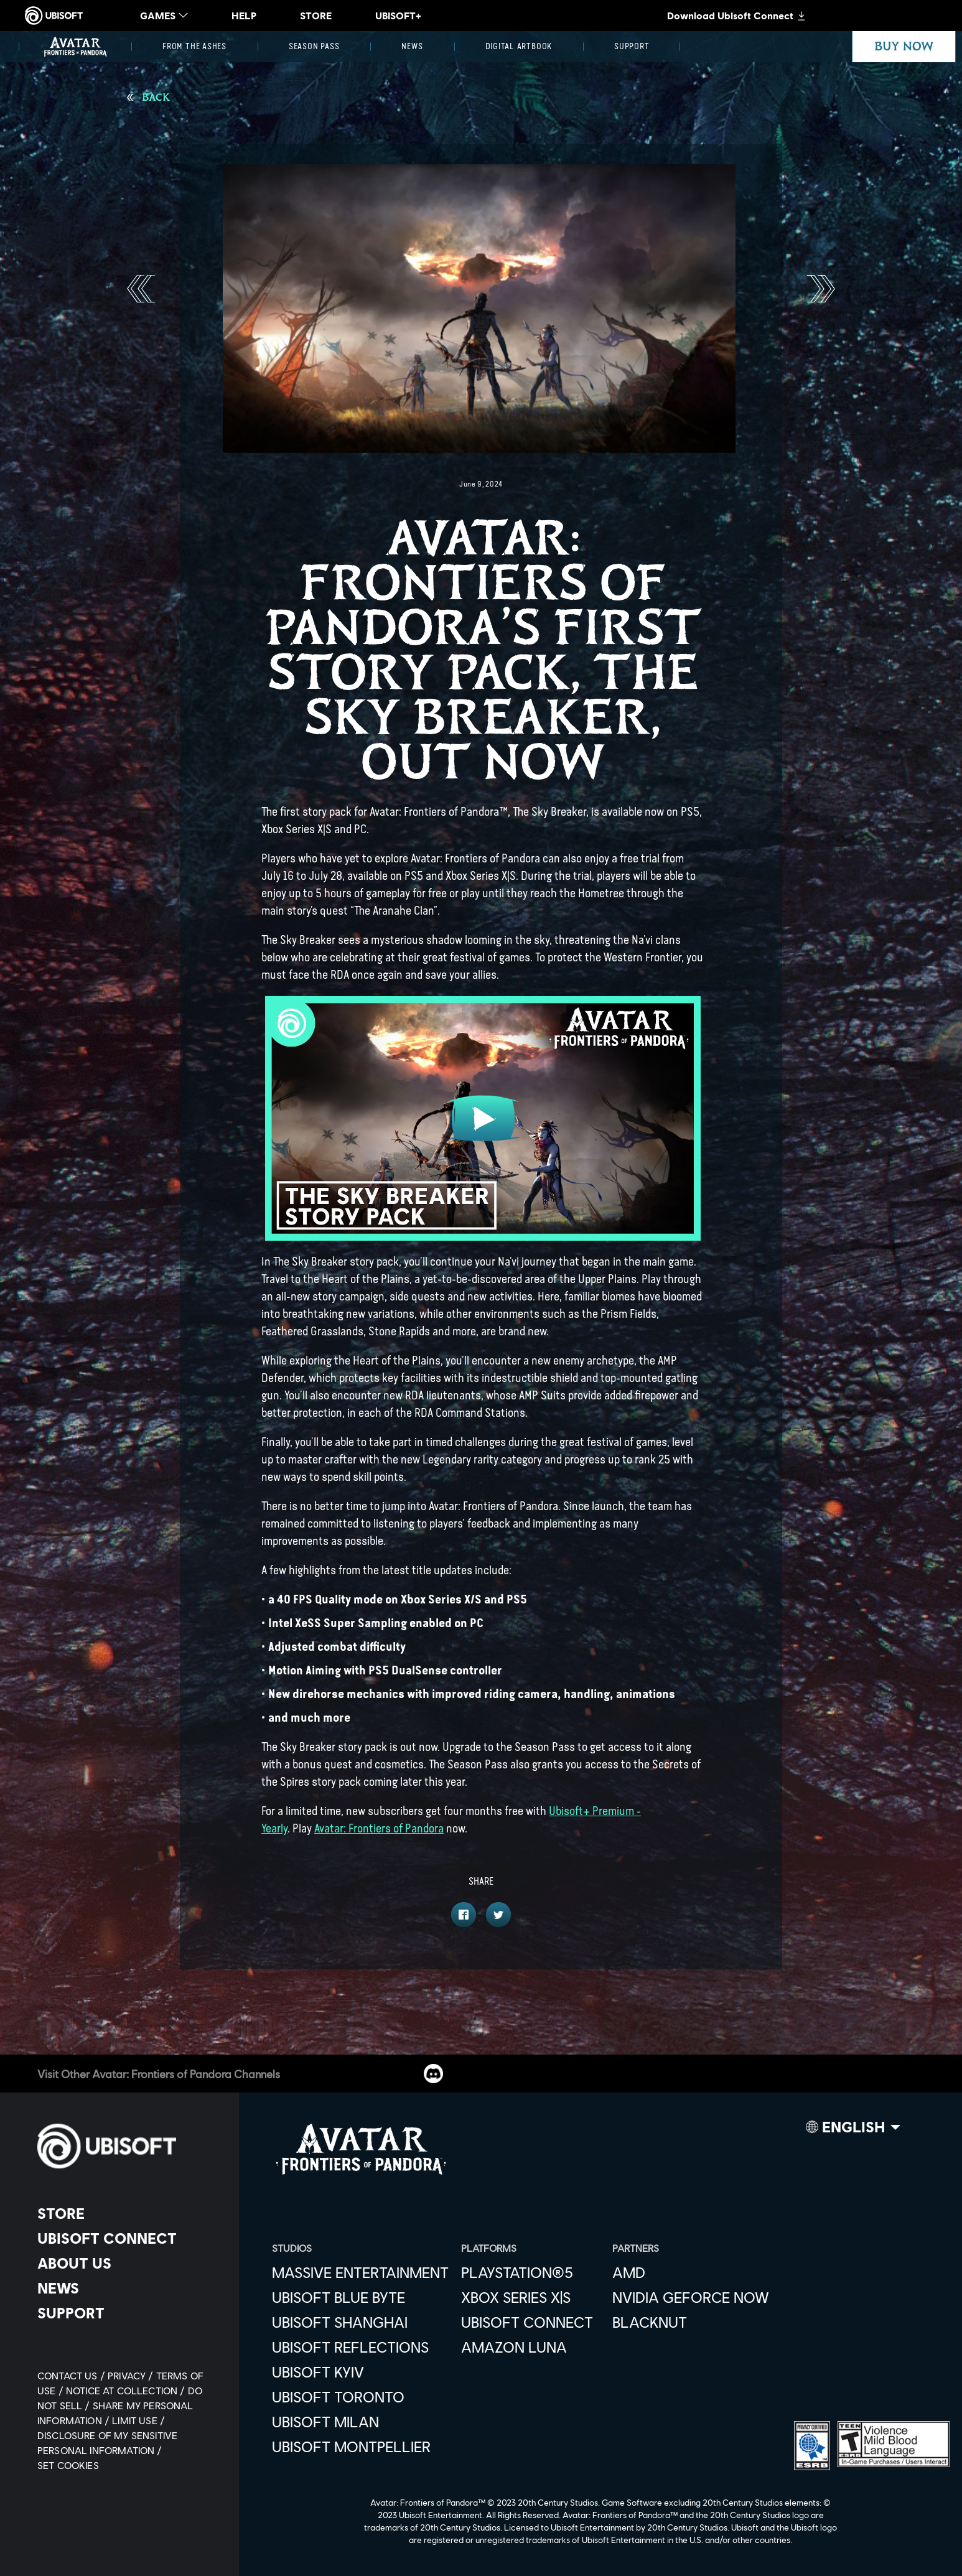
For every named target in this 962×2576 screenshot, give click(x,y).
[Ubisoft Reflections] (360, 2347)
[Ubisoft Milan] (360, 2421)
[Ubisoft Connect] (127, 2238)
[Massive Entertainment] (360, 2272)
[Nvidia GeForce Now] (690, 2297)
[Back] (148, 97)
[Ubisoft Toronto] (360, 2397)
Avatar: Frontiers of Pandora (379, 1828)
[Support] (631, 46)
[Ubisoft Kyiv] (360, 2372)
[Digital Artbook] (519, 46)
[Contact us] (72, 2375)
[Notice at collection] (127, 2390)
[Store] (127, 2213)
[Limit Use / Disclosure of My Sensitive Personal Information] (107, 2435)
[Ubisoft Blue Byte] (360, 2297)
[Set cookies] (68, 2465)
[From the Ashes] (194, 46)
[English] (853, 2130)
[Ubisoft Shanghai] (360, 2322)
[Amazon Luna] (530, 2347)
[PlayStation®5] (530, 2272)
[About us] (127, 2263)
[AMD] (690, 2272)
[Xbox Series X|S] (530, 2297)
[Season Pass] (314, 46)
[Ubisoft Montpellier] (360, 2446)
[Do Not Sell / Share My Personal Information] (119, 2405)
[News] (412, 46)
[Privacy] (132, 2375)
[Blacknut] (690, 2322)
